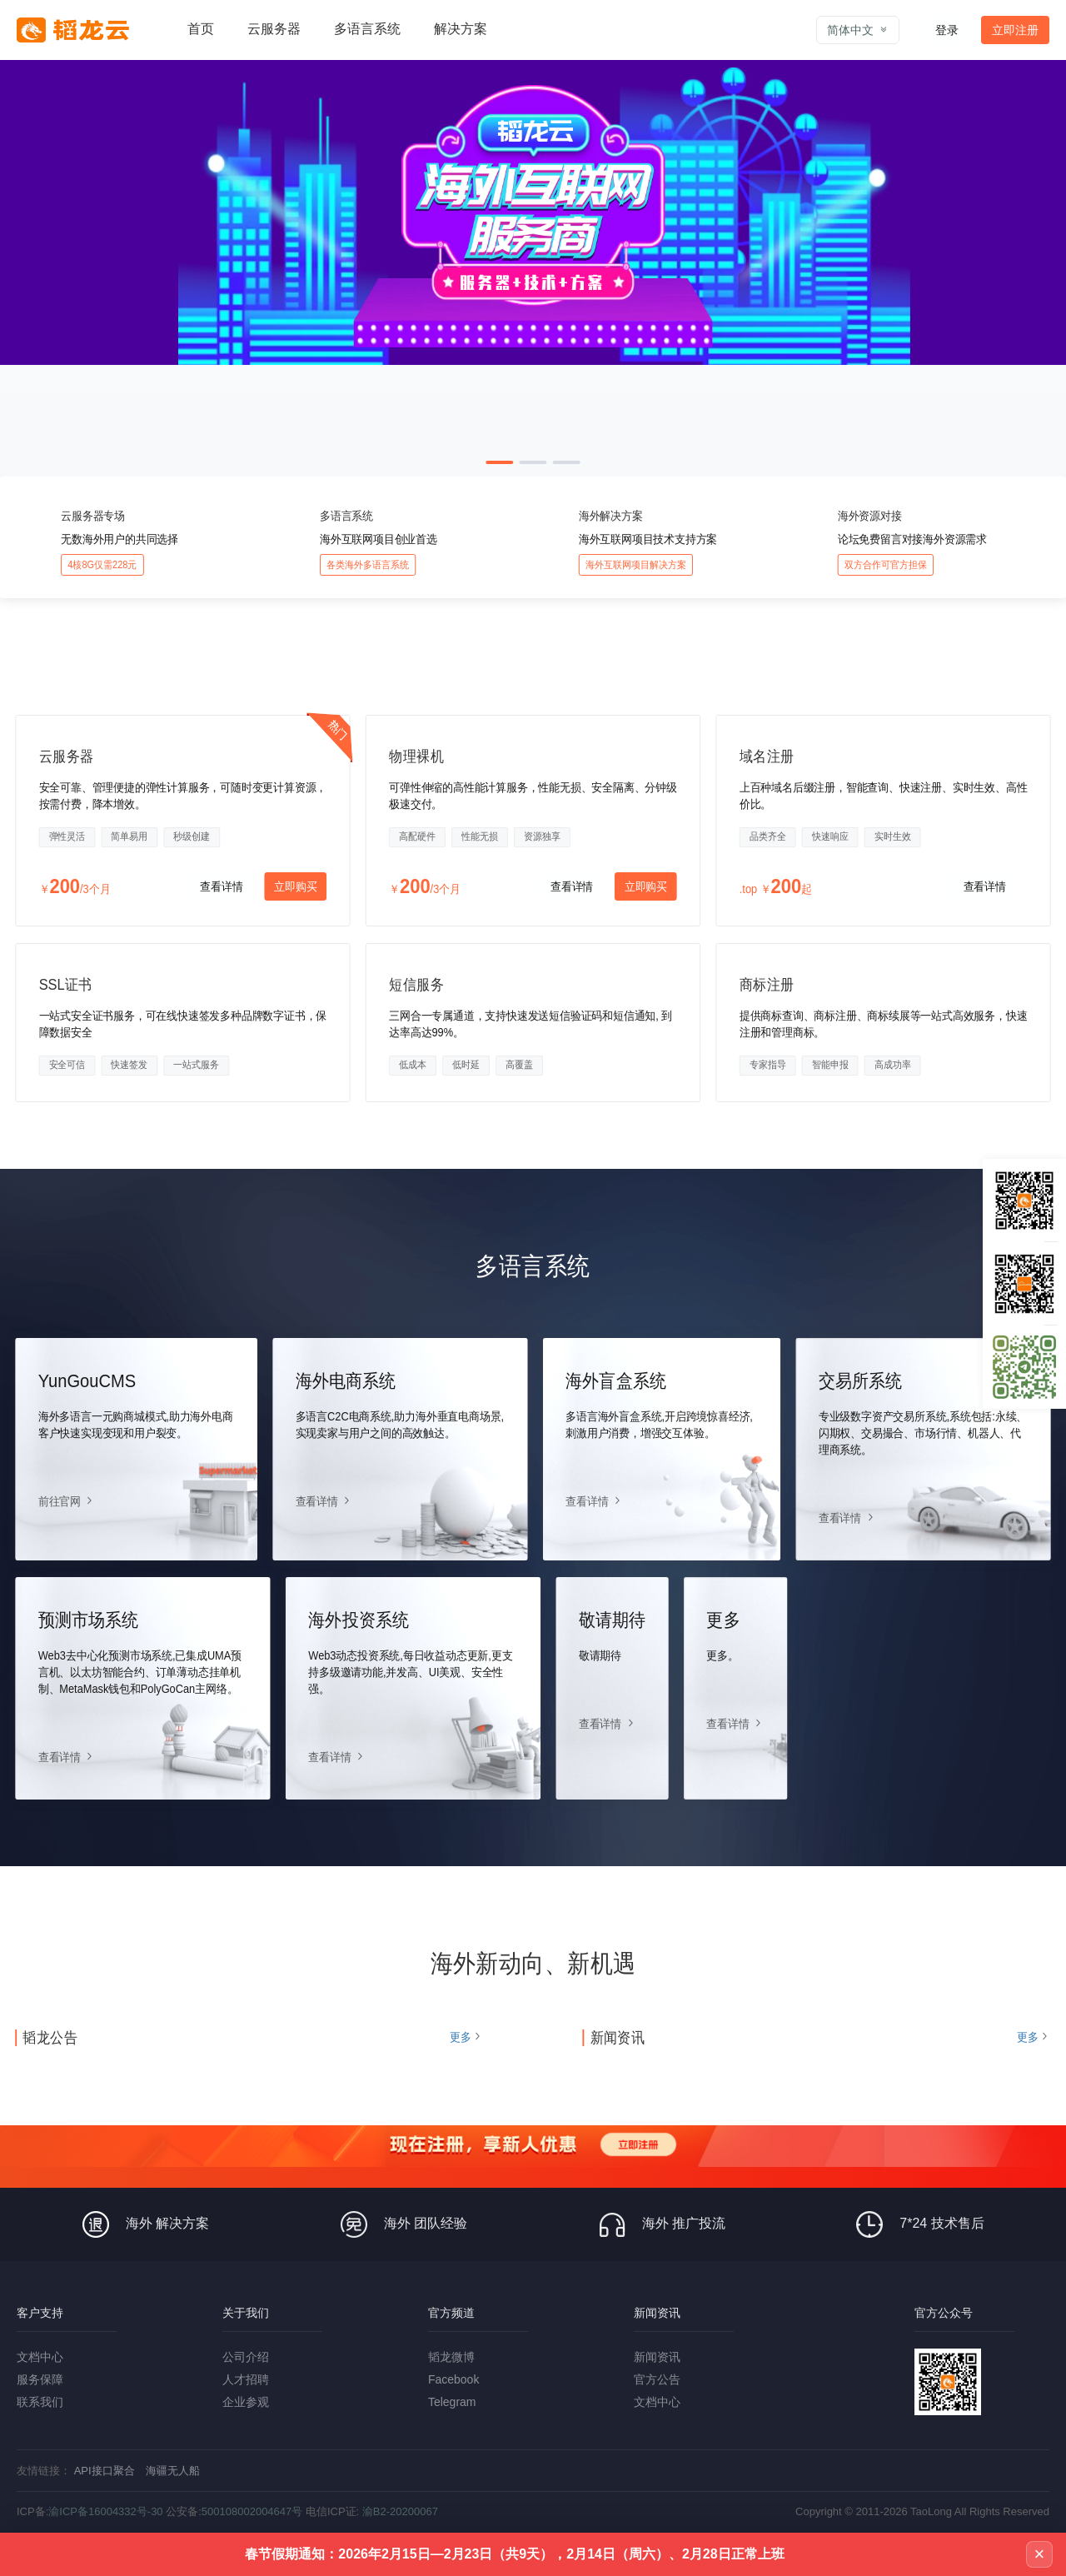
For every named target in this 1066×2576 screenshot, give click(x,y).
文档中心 (40, 2357)
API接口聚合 (104, 2470)
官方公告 (657, 2379)
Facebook (453, 2379)
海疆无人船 (173, 2470)
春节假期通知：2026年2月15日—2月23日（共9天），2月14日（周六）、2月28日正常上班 (514, 2554)
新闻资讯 (657, 2357)
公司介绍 (245, 2357)
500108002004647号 (252, 2511)
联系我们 (40, 2402)
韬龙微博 (451, 2357)
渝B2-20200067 (400, 2511)
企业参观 (245, 2402)
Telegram (452, 2402)
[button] (499, 462)
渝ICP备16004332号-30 (105, 2511)
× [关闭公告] (1039, 2554)
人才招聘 (245, 2379)
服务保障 (40, 2379)
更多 (460, 2037)
